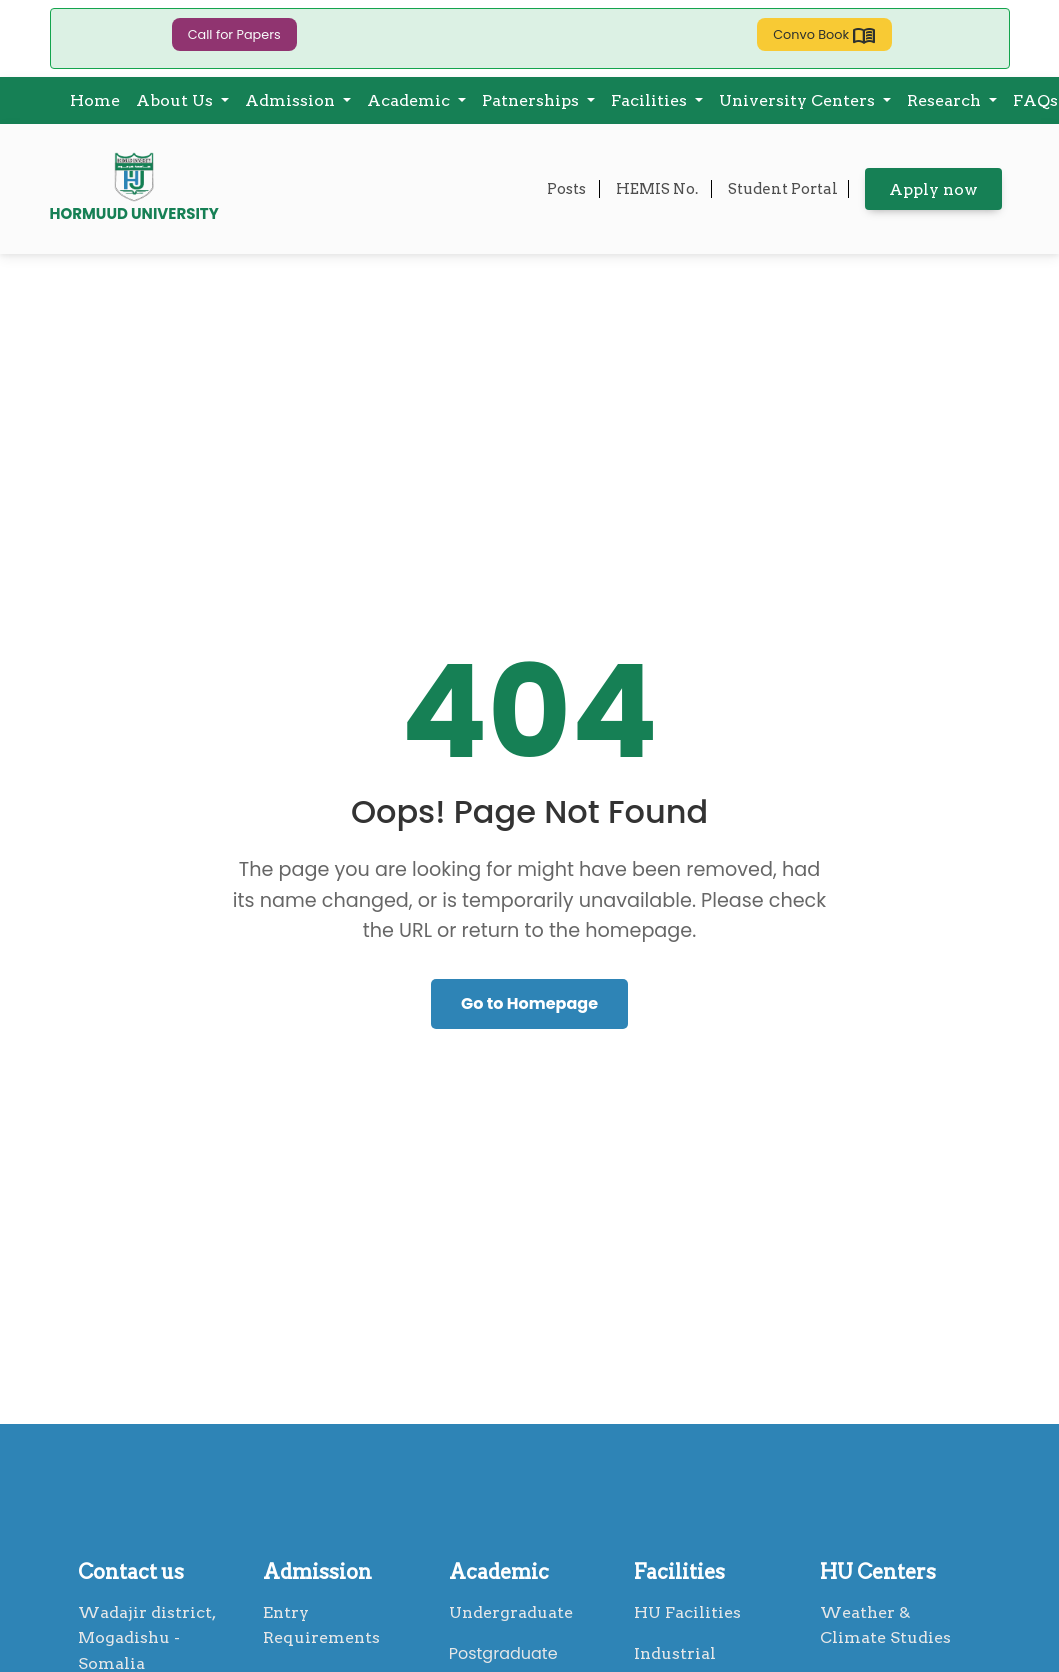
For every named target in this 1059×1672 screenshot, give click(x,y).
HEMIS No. (658, 189)
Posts (568, 189)
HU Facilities (687, 1612)
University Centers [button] (799, 100)
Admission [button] (292, 100)
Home (95, 100)
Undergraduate (511, 1612)
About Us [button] (176, 100)
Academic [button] (410, 100)
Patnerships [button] (532, 100)
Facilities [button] (651, 100)
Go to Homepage (529, 1003)
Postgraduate (503, 1653)
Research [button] (946, 100)
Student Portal (783, 189)
